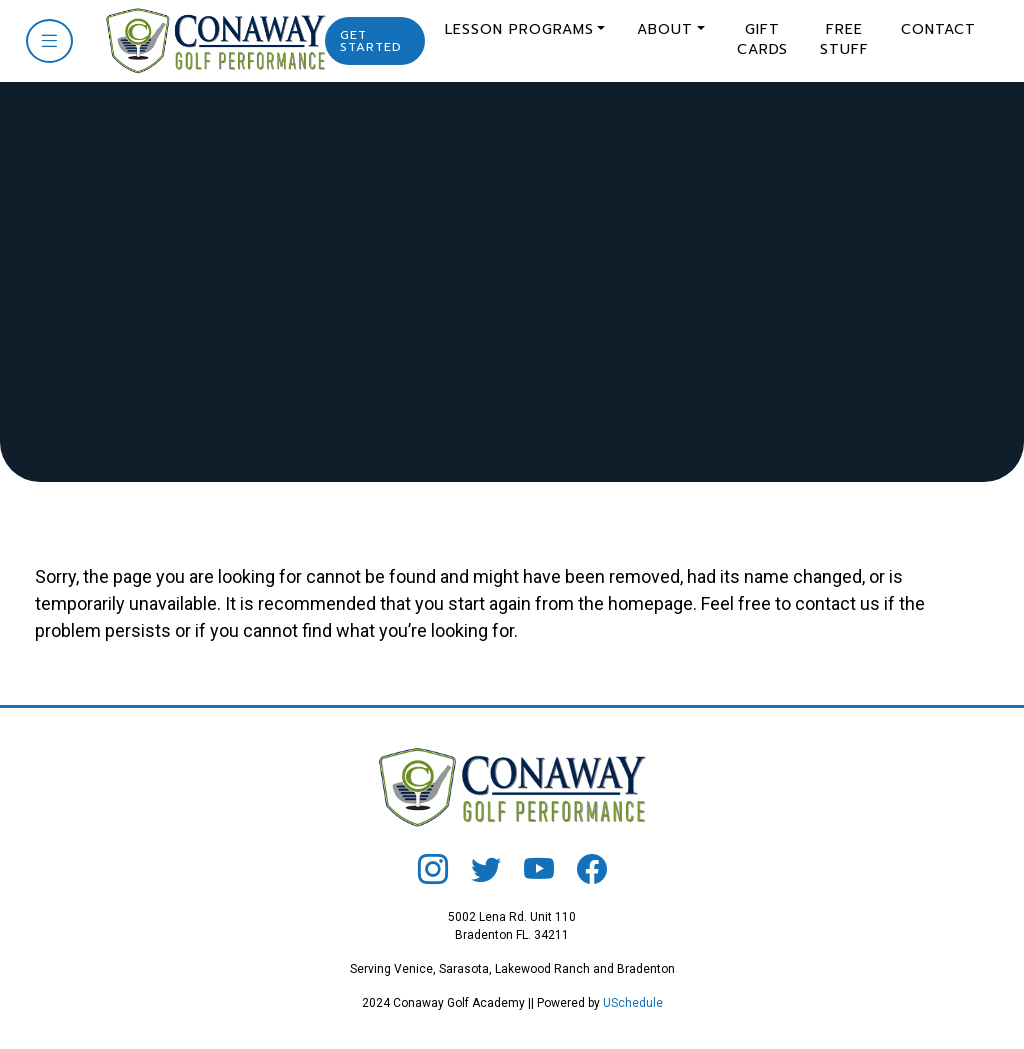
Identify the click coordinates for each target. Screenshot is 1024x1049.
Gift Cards (762, 39)
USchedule (633, 1003)
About (665, 29)
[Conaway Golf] (208, 39)
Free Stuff (844, 39)
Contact (938, 29)
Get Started (371, 41)
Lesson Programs (519, 29)
